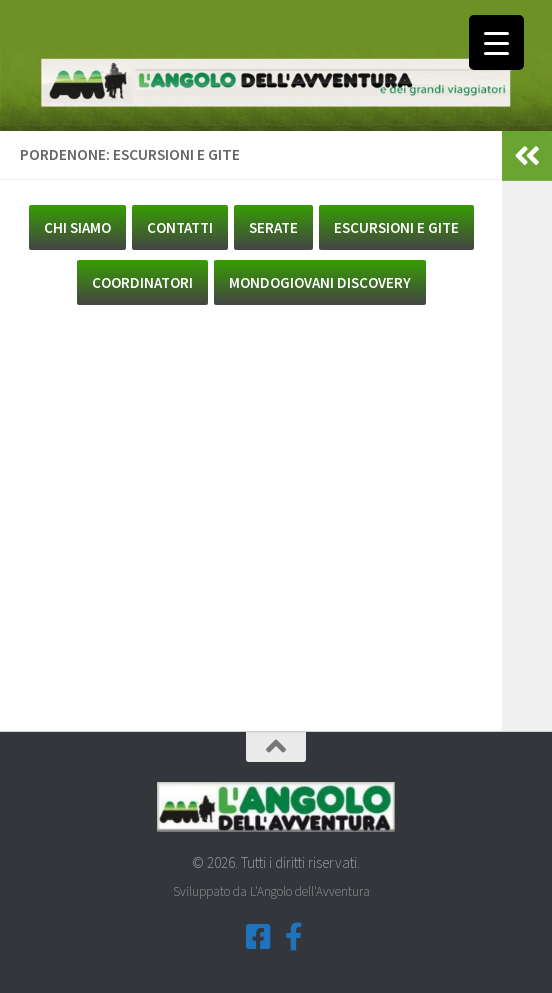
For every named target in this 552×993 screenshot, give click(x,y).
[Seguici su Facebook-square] (258, 937)
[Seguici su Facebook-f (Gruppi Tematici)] (294, 937)
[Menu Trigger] (496, 42)
